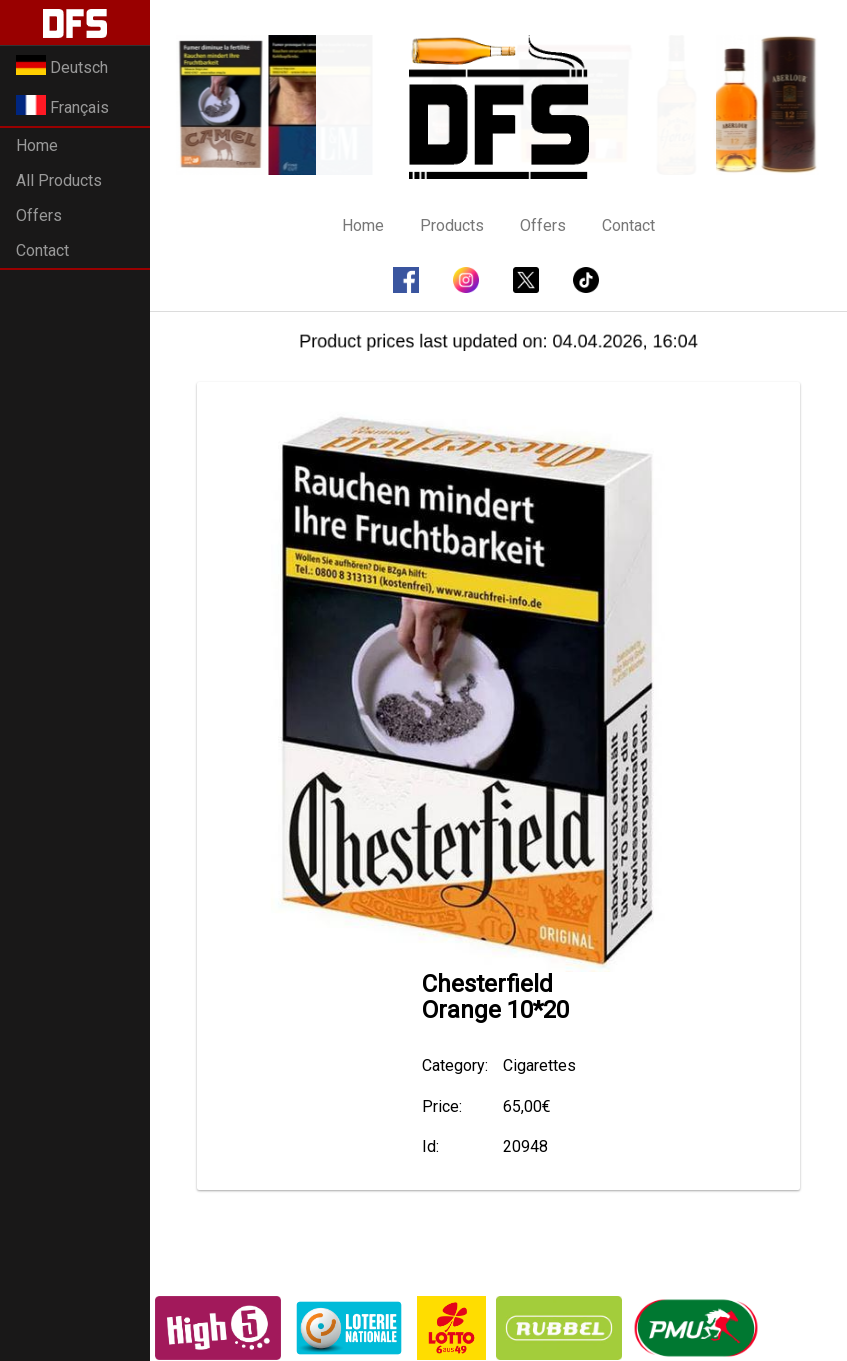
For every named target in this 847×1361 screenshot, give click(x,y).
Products (452, 225)
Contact (42, 250)
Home (37, 145)
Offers (39, 215)
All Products (59, 180)
